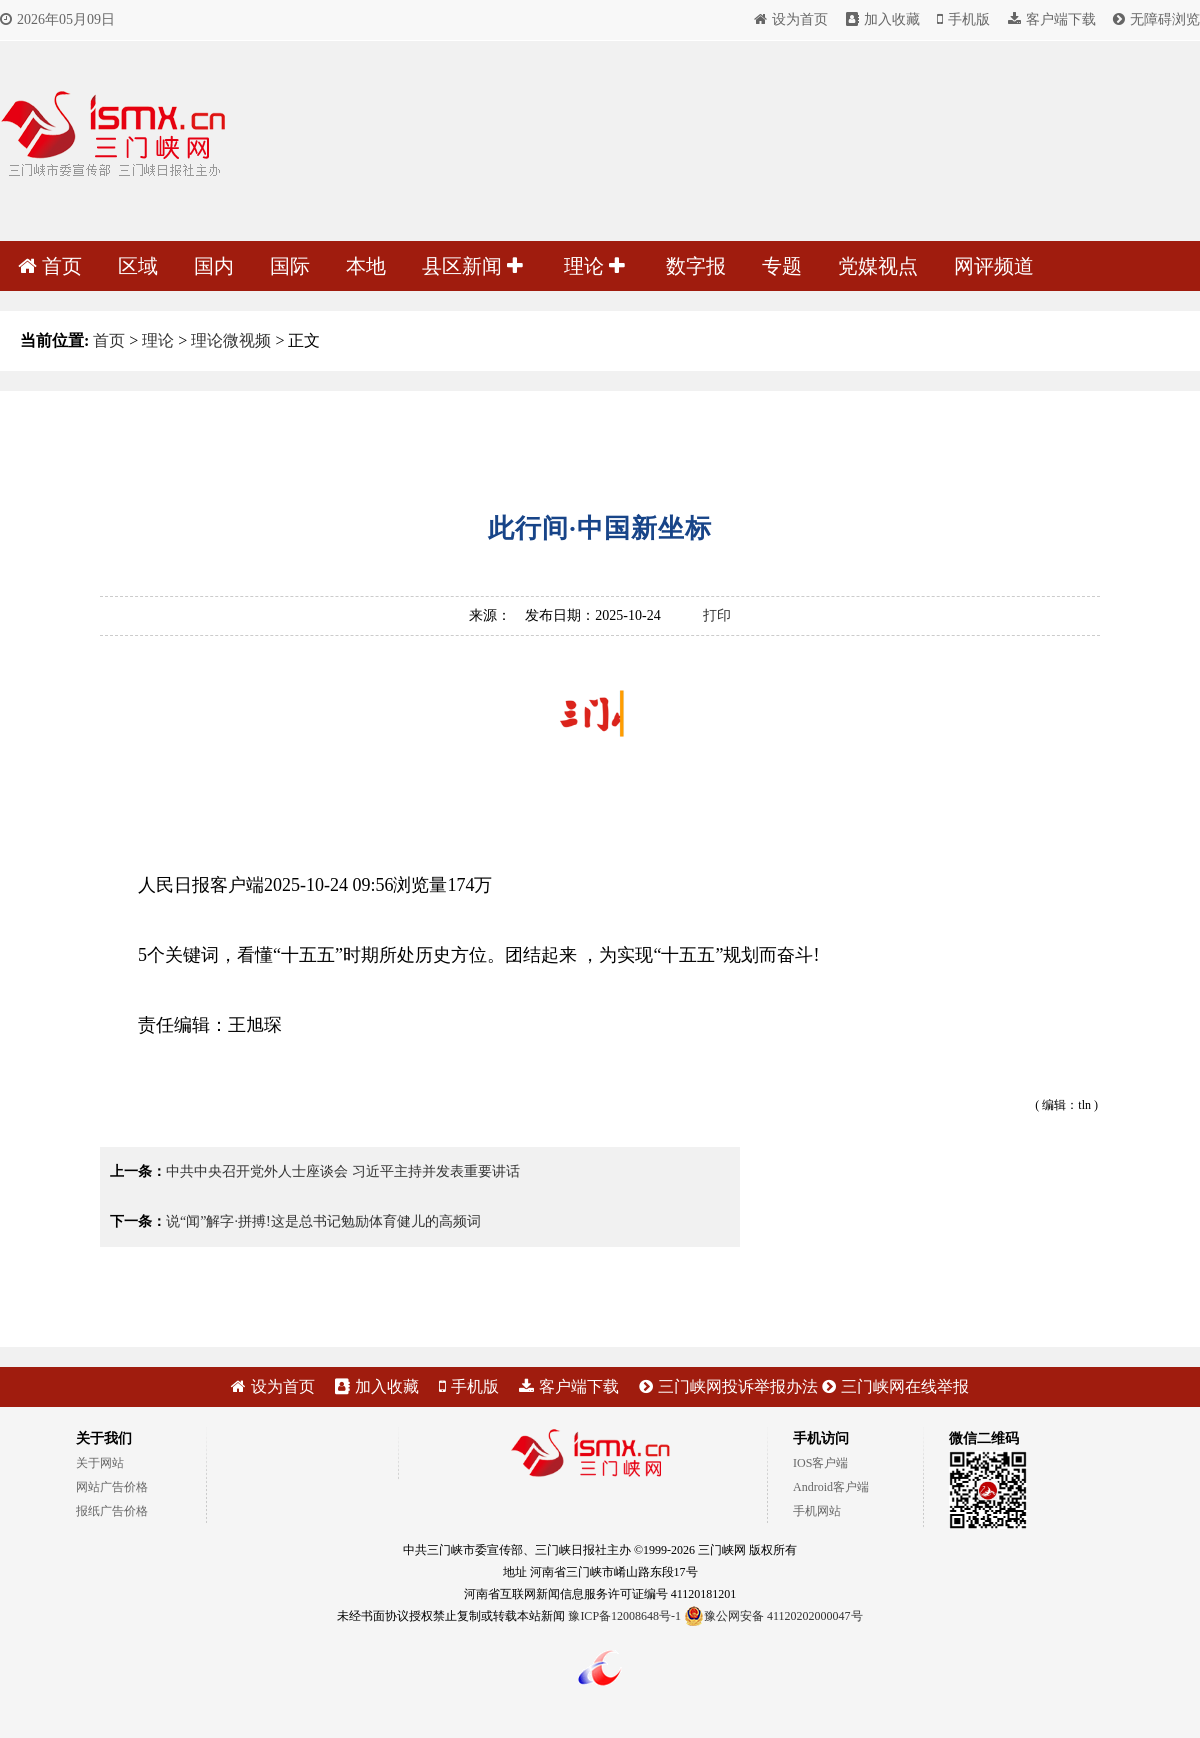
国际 (290, 266)
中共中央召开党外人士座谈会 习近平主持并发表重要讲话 (343, 1171)
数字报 (696, 266)
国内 (214, 266)
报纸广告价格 (112, 1511)
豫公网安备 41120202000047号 (773, 1616)
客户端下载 (1052, 19)
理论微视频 (231, 340)
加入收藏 (883, 19)
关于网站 (100, 1463)
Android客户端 (831, 1487)
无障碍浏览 (1156, 19)
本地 (366, 266)
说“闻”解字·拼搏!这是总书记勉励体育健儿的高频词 (323, 1221)
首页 (50, 266)
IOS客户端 (820, 1463)
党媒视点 (878, 266)
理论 (594, 266)
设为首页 (791, 19)
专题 (782, 266)
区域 (138, 266)
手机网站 (817, 1511)
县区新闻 (472, 266)
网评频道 (994, 266)
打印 (717, 615)
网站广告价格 (112, 1487)
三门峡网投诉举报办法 (728, 1386)
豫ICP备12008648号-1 (624, 1616)
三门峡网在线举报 (895, 1386)
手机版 (963, 19)
